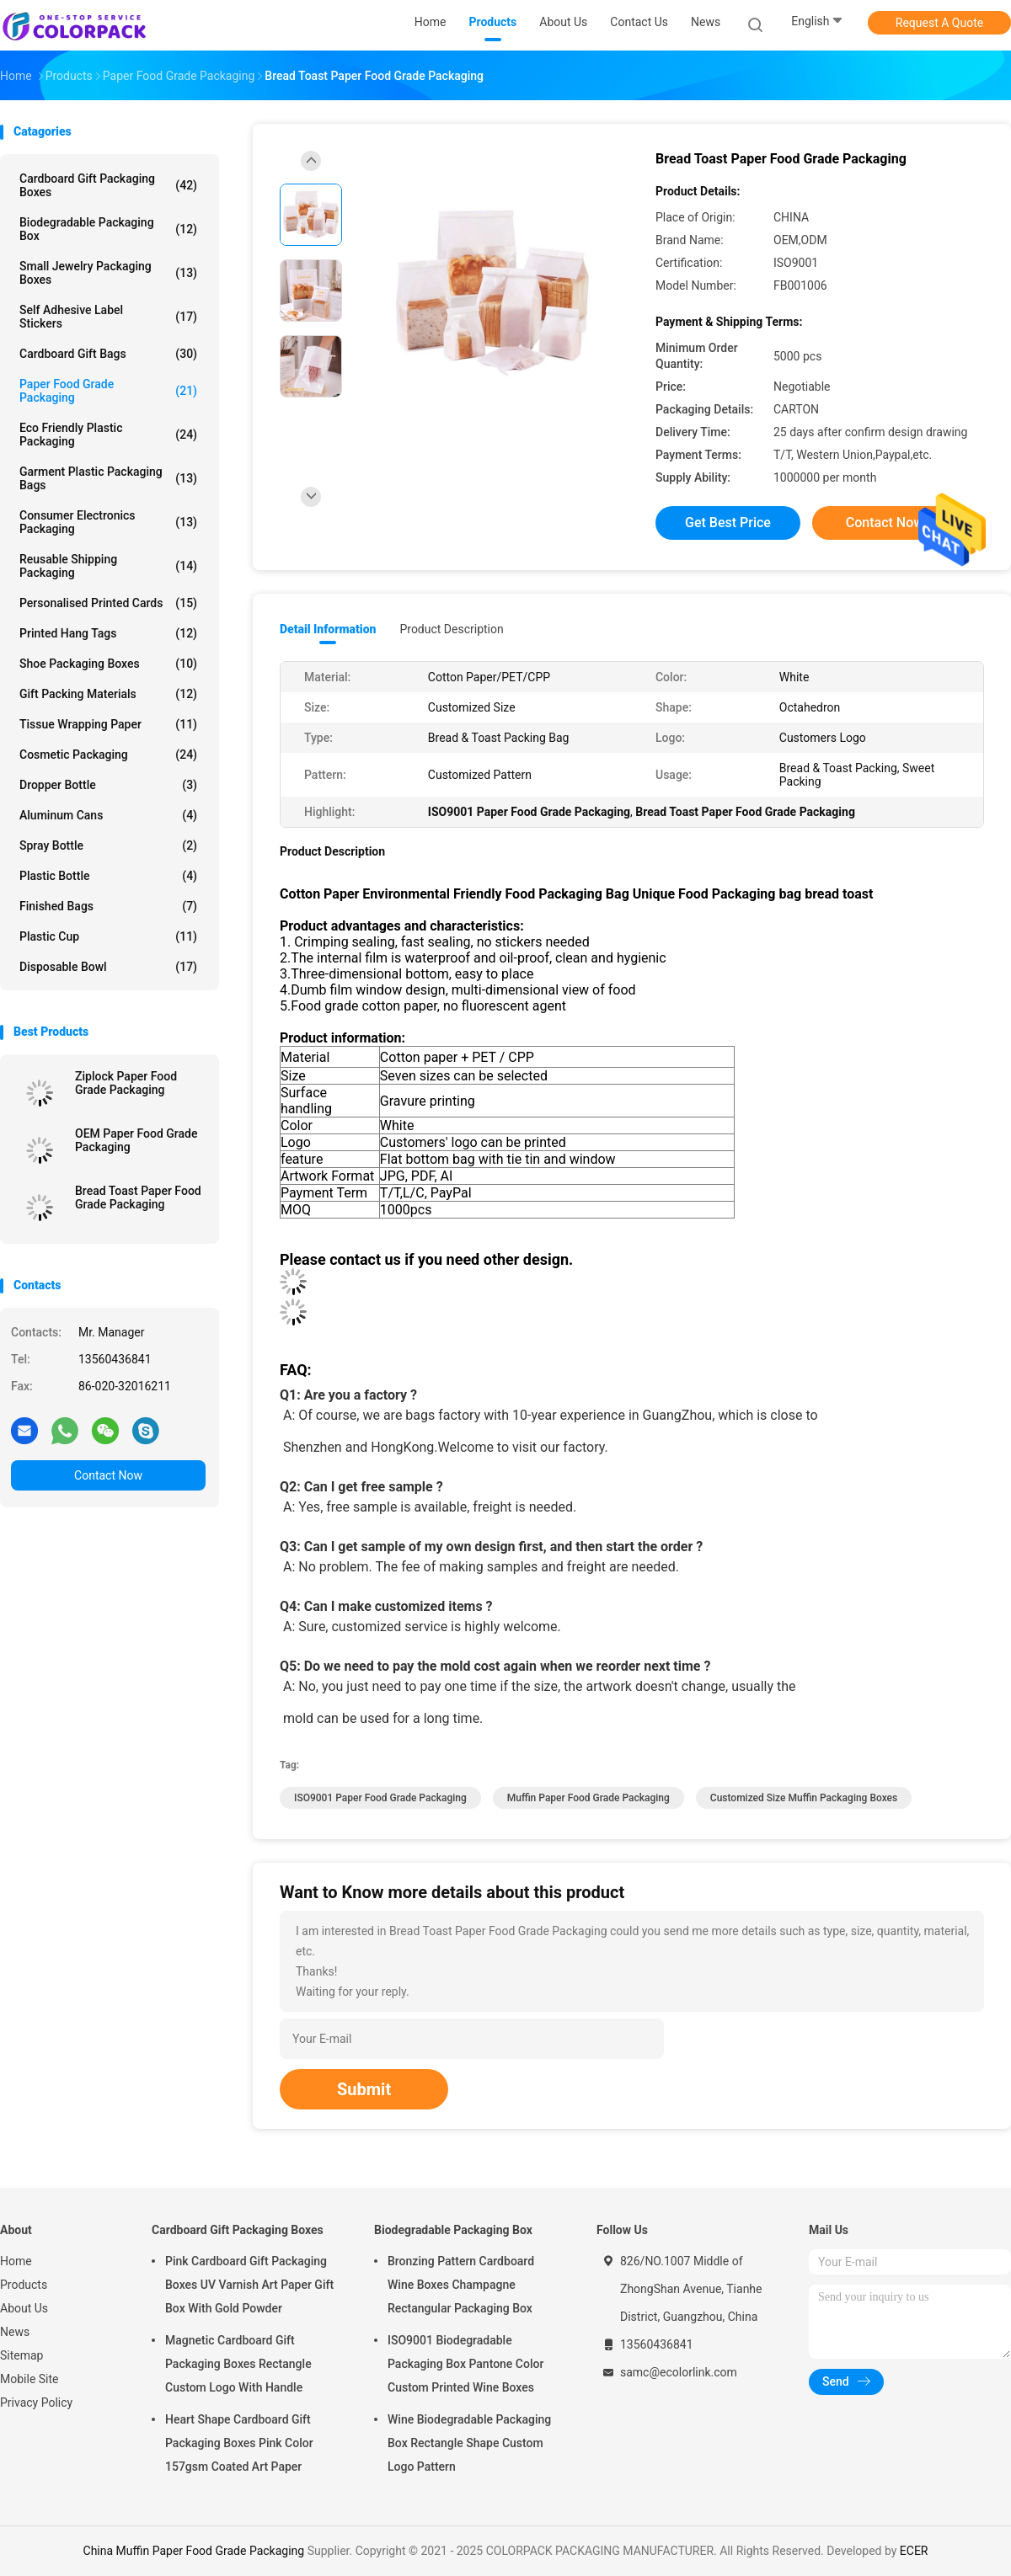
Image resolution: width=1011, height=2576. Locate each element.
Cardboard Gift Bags (108, 353)
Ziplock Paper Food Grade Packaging (126, 1082)
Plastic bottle (108, 875)
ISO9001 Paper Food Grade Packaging (380, 1798)
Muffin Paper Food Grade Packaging (588, 1798)
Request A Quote (939, 22)
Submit (364, 2089)
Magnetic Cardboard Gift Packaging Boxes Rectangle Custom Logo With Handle (238, 2363)
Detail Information (328, 629)
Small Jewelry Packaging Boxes (108, 272)
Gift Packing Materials (108, 693)
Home (16, 2261)
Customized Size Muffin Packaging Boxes (803, 1798)
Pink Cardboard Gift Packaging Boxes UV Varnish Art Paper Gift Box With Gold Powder (249, 2284)
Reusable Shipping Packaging (108, 565)
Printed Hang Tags (108, 633)
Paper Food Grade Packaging (108, 390)
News (14, 2332)
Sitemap (21, 2355)
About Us (24, 2308)
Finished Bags (108, 906)
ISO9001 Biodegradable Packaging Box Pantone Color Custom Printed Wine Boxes (465, 2363)
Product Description (451, 629)
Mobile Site (29, 2379)
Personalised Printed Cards (108, 603)
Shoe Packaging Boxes (108, 663)
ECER (914, 2550)
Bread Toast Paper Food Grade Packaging (138, 1197)
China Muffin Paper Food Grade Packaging (194, 2550)
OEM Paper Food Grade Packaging (136, 1140)
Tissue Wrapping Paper (108, 724)
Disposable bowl (108, 966)
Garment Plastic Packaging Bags (108, 478)
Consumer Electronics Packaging (108, 522)
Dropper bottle (108, 784)
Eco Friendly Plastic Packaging (108, 434)
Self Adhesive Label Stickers (108, 316)
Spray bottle (108, 845)
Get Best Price (728, 523)
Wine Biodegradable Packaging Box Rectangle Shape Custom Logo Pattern (469, 2443)
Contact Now (108, 1475)
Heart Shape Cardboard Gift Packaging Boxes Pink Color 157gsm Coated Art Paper (239, 2443)
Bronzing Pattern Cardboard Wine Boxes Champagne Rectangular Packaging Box (461, 2284)
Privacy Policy (36, 2402)
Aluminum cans (108, 815)
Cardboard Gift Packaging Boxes (108, 185)
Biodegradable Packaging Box (108, 229)
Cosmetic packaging (108, 754)
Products (23, 2284)
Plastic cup (108, 936)
